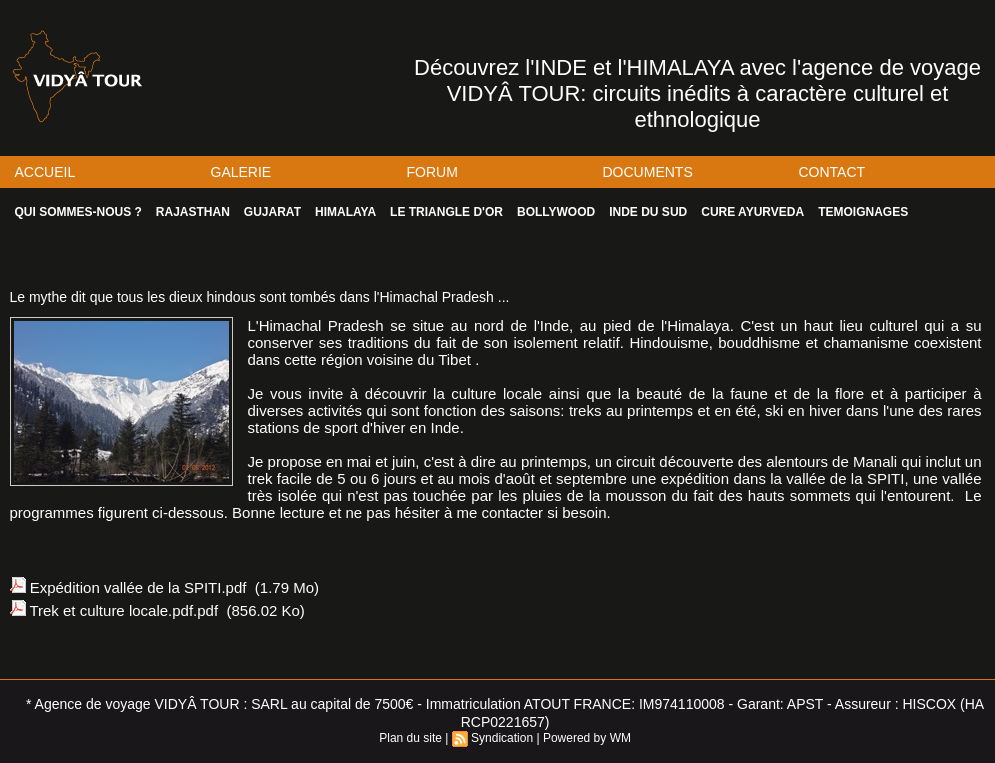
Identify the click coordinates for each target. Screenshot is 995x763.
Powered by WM (587, 738)
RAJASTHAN (193, 212)
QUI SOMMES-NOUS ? (78, 212)
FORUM (432, 172)
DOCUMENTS (648, 172)
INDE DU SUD (648, 212)
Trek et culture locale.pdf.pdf (123, 610)
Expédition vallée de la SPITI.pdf (138, 587)
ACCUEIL (45, 172)
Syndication (502, 738)
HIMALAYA (345, 212)
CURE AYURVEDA (752, 212)
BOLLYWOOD (556, 212)
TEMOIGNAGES (863, 212)
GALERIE (241, 172)
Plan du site (410, 738)
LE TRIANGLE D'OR (446, 212)
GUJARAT (272, 212)
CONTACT (832, 172)
